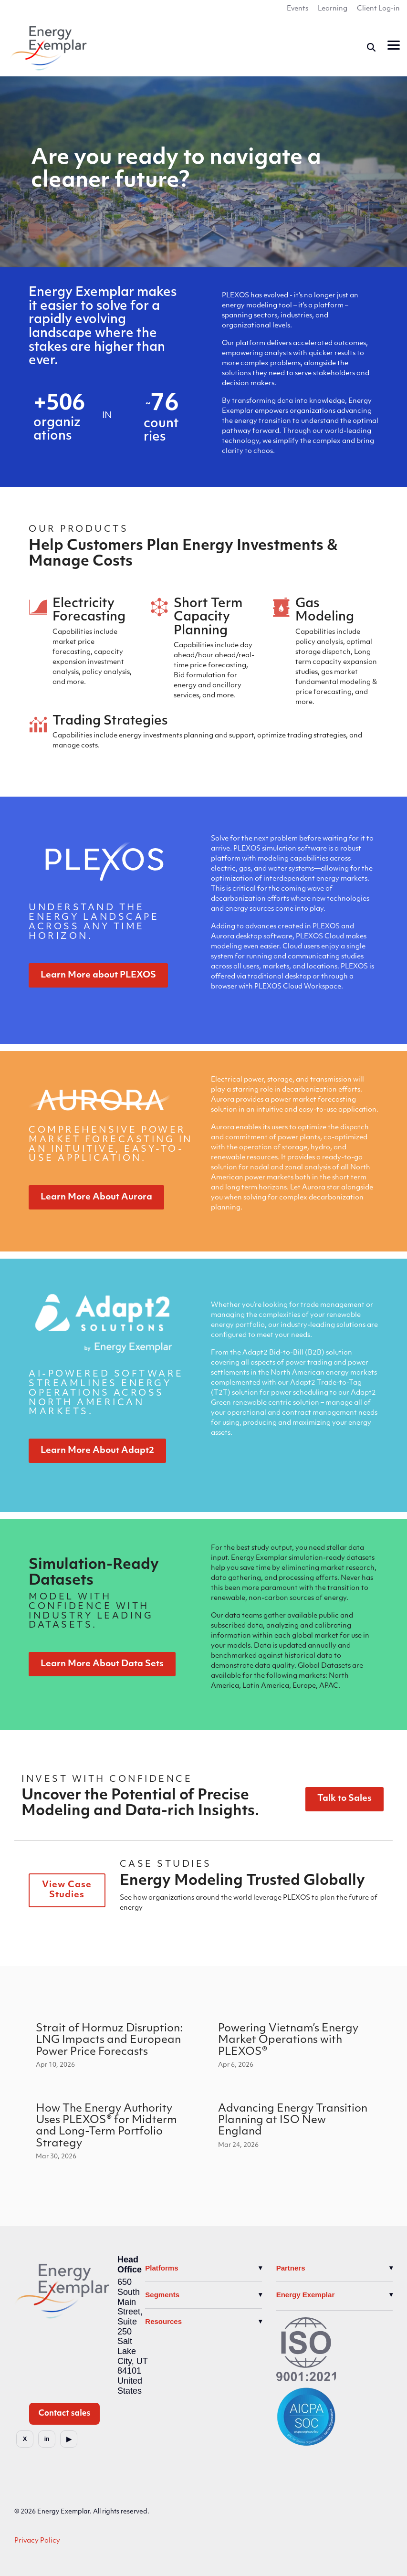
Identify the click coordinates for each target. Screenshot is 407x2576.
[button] (393, 44)
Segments (162, 2295)
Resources (163, 2321)
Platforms (161, 2268)
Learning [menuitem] (332, 8)
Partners (290, 2268)
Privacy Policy (37, 2540)
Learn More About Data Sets (102, 1664)
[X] (24, 2439)
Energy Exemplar (305, 2295)
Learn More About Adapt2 (97, 1450)
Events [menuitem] (297, 8)
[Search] (371, 47)
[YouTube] (68, 2439)
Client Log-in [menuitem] (378, 8)
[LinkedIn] (46, 2439)
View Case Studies (67, 1890)
